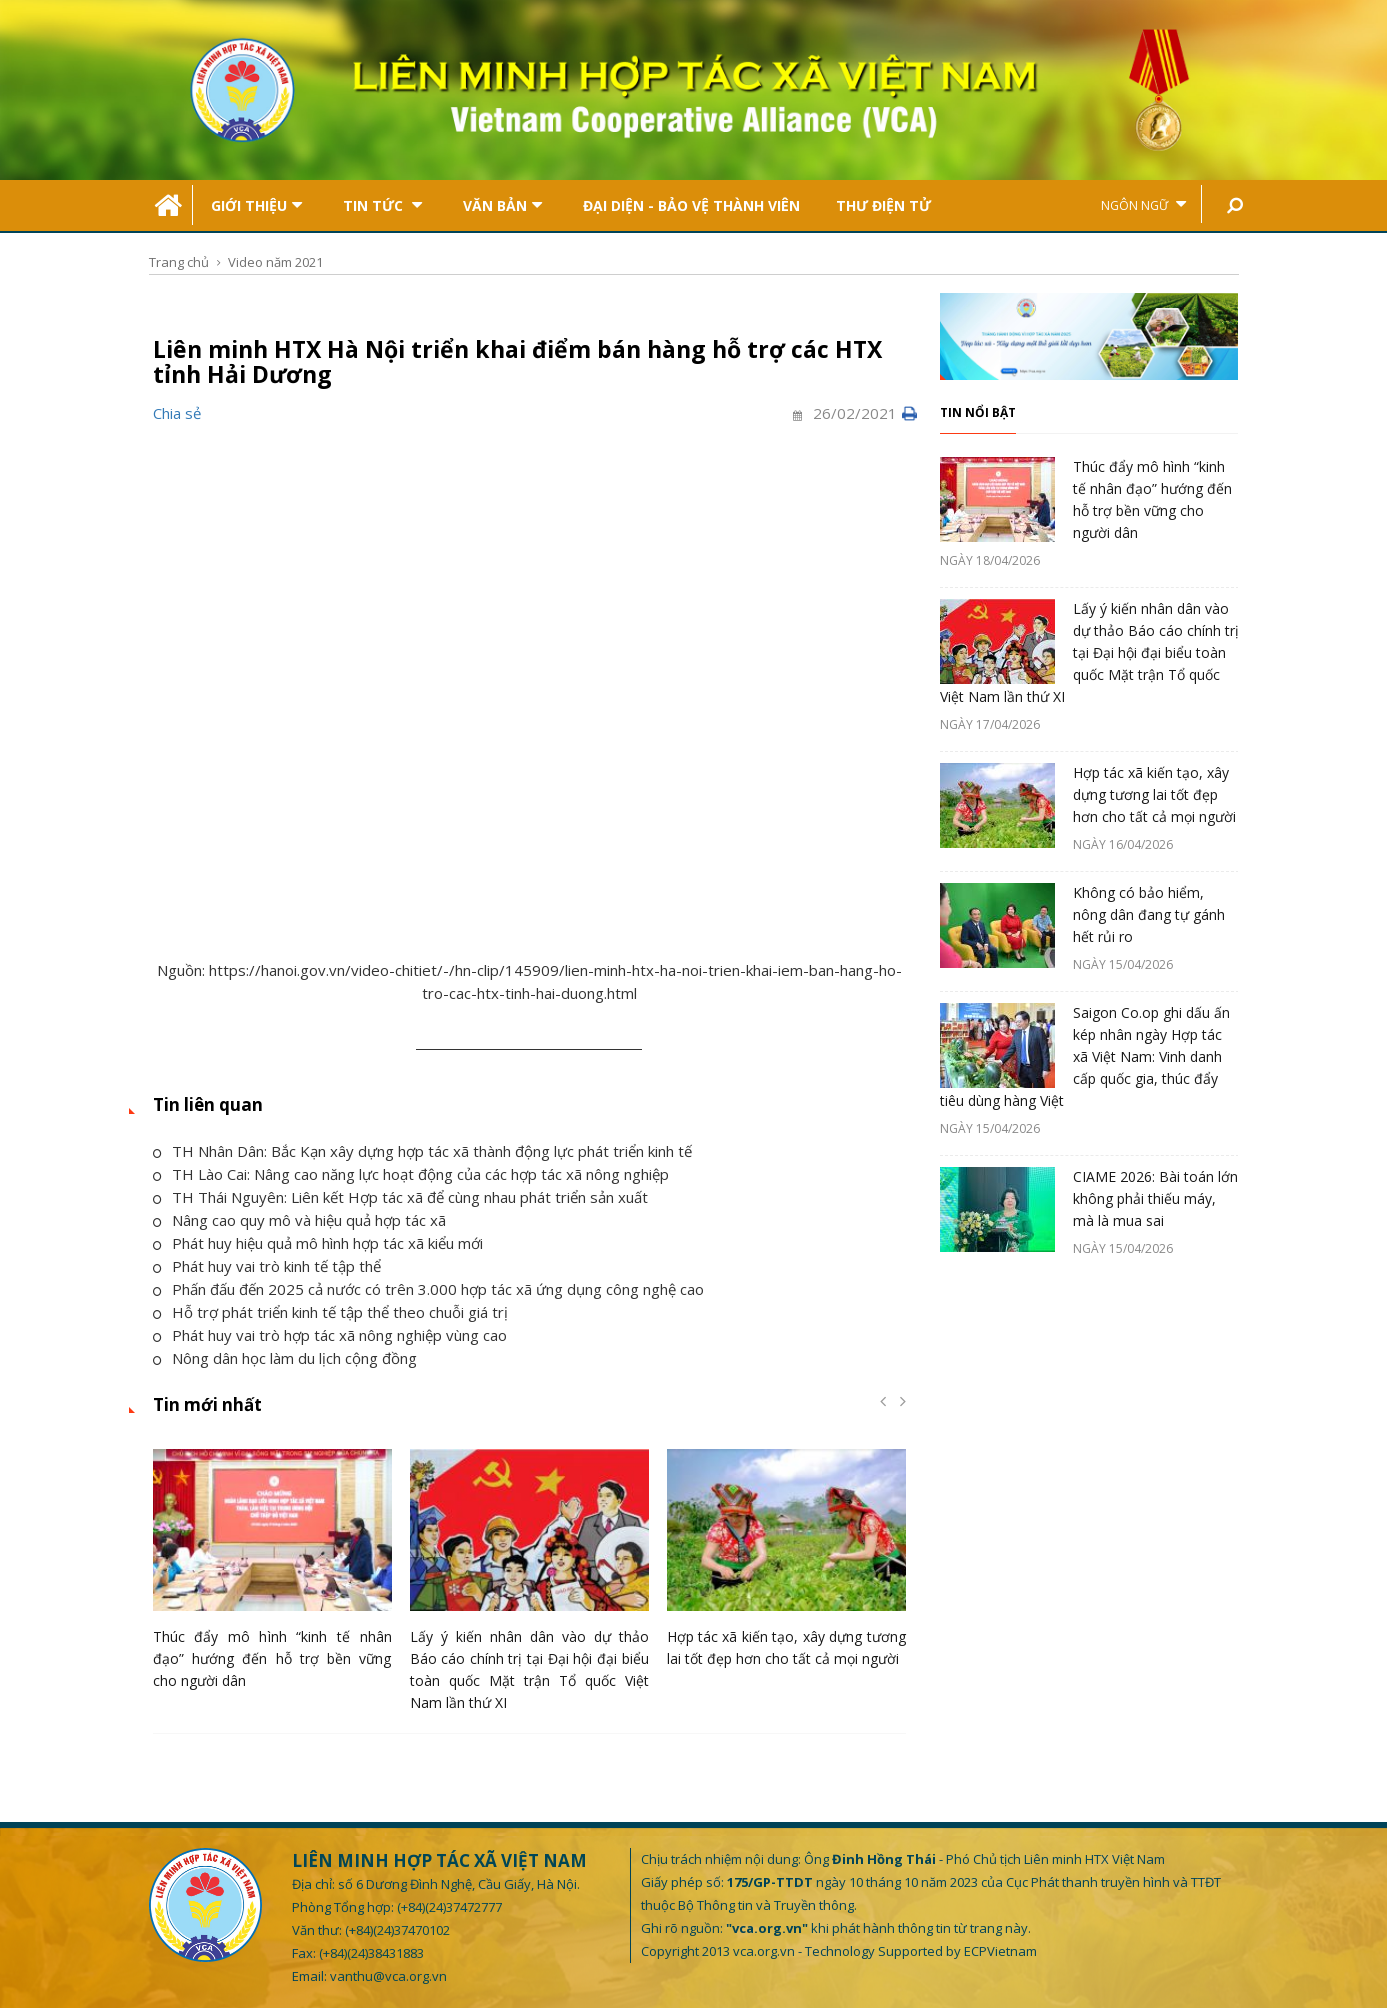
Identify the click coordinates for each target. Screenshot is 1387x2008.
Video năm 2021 (275, 262)
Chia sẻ (177, 413)
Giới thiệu (256, 205)
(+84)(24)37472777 (449, 1907)
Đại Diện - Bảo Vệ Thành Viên (691, 205)
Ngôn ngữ (1143, 204)
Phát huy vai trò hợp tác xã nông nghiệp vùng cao (330, 1335)
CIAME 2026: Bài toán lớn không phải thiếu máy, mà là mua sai (1155, 1198)
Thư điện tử (883, 205)
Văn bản (502, 205)
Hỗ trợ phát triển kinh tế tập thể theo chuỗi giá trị (330, 1312)
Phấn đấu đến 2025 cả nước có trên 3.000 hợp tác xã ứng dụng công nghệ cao (428, 1289)
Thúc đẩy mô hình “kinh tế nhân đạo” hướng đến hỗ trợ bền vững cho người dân (272, 1658)
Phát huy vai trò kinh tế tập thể (267, 1266)
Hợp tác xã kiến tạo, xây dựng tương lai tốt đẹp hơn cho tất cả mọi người (1154, 794)
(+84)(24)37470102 (397, 1930)
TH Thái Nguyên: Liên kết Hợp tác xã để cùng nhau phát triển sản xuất (400, 1197)
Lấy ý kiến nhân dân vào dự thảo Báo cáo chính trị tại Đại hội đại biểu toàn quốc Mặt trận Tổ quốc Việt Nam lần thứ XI (1089, 652)
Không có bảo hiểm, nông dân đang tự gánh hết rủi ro (1149, 914)
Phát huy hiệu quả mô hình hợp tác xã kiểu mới (318, 1243)
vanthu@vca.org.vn (388, 1976)
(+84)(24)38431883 (371, 1953)
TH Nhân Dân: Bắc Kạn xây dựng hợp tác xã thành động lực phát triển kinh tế (422, 1151)
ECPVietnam (1000, 1951)
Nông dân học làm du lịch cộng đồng (285, 1358)
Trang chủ (179, 262)
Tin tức (382, 205)
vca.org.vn (764, 1951)
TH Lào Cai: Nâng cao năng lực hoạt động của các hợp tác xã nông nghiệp (411, 1174)
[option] (272, 1574)
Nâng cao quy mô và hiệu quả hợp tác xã (299, 1220)
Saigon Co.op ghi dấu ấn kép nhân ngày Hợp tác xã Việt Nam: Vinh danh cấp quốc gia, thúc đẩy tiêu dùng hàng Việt (1085, 1056)
